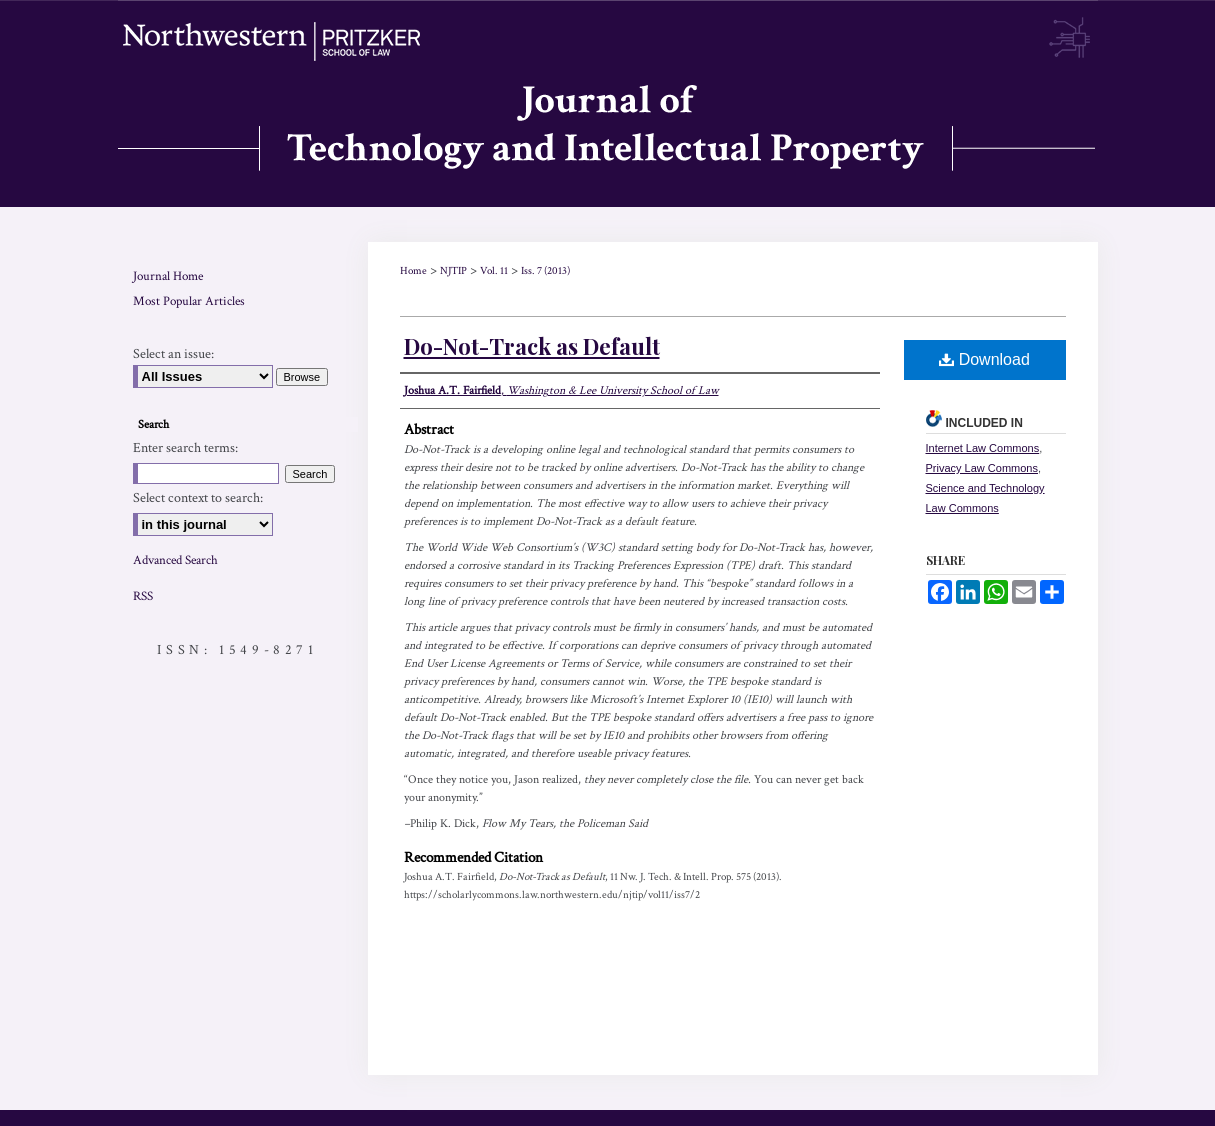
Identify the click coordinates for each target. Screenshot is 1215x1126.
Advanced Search (175, 560)
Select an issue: (173, 354)
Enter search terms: (185, 448)
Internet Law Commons (983, 448)
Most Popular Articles (189, 301)
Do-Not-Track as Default (532, 346)
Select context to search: (198, 498)
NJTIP (453, 271)
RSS (143, 596)
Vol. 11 (494, 271)
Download (984, 359)
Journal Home (168, 276)
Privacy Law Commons (982, 468)
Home (413, 271)
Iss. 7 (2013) (545, 271)
